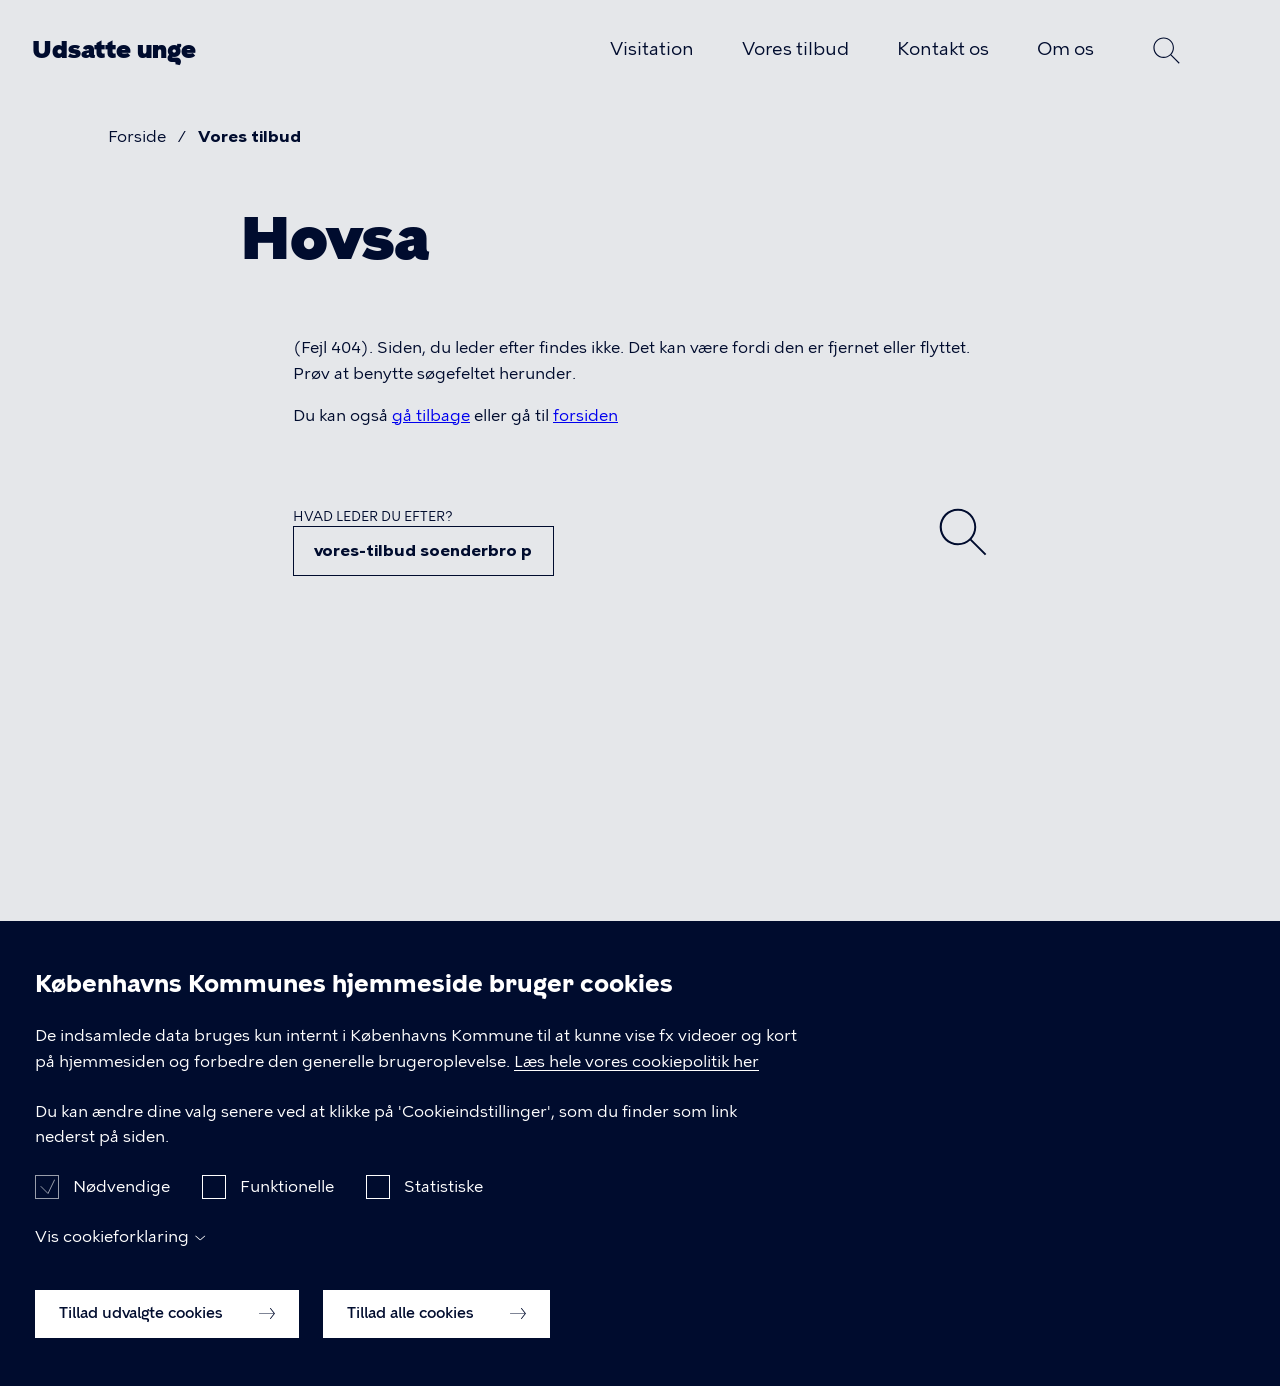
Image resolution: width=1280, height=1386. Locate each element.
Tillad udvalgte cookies (167, 1337)
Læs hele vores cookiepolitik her (636, 1085)
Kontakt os (943, 49)
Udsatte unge (114, 49)
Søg (1166, 50)
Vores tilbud (795, 49)
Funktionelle (287, 1211)
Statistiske (443, 1211)
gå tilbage (431, 415)
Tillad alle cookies (436, 1337)
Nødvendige (121, 1211)
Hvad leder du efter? (373, 516)
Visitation (652, 49)
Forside (137, 136)
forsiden (585, 415)
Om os (1065, 49)
